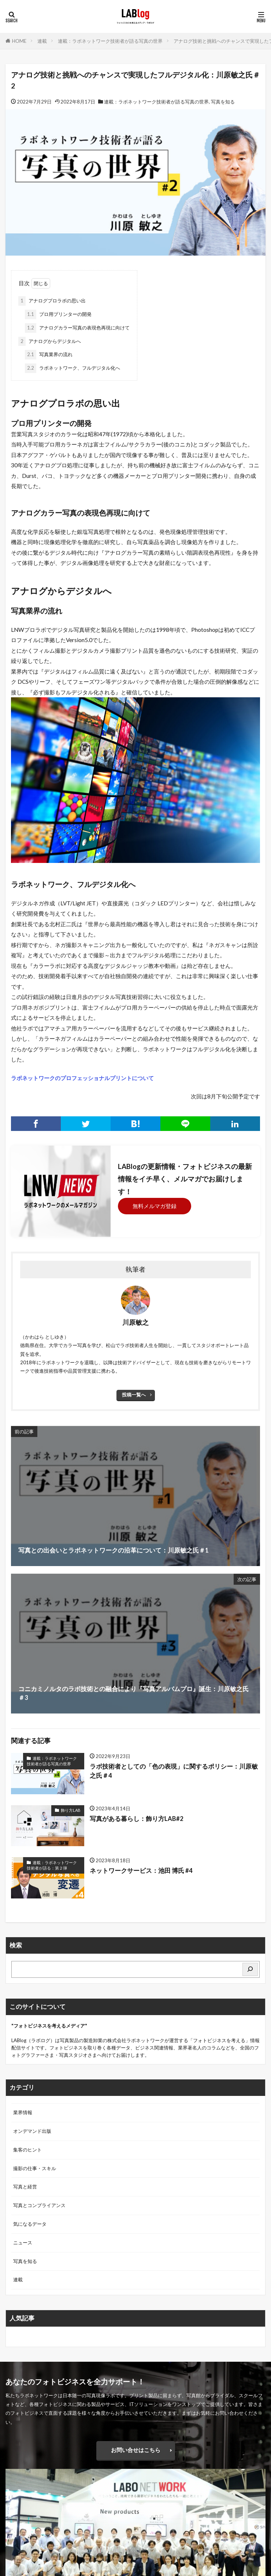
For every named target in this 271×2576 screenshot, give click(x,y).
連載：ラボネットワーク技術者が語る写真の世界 (110, 41)
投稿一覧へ (134, 1395)
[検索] (250, 1969)
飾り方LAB (71, 1810)
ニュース (22, 2242)
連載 (42, 41)
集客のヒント (27, 2150)
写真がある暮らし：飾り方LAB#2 (136, 1818)
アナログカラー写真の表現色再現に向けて (77, 328)
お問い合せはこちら (135, 2450)
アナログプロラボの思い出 (52, 301)
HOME (19, 41)
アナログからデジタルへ (49, 341)
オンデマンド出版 (32, 2131)
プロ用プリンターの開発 (58, 314)
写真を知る (223, 102)
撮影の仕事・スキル (34, 2168)
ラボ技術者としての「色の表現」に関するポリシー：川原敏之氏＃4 (174, 1771)
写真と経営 (25, 2187)
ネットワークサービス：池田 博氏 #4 (141, 1870)
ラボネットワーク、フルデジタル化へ (72, 368)
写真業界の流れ (49, 354)
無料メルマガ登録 (155, 1206)
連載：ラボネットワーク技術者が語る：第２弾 (52, 1865)
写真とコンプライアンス (39, 2205)
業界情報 (22, 2112)
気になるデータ (30, 2224)
